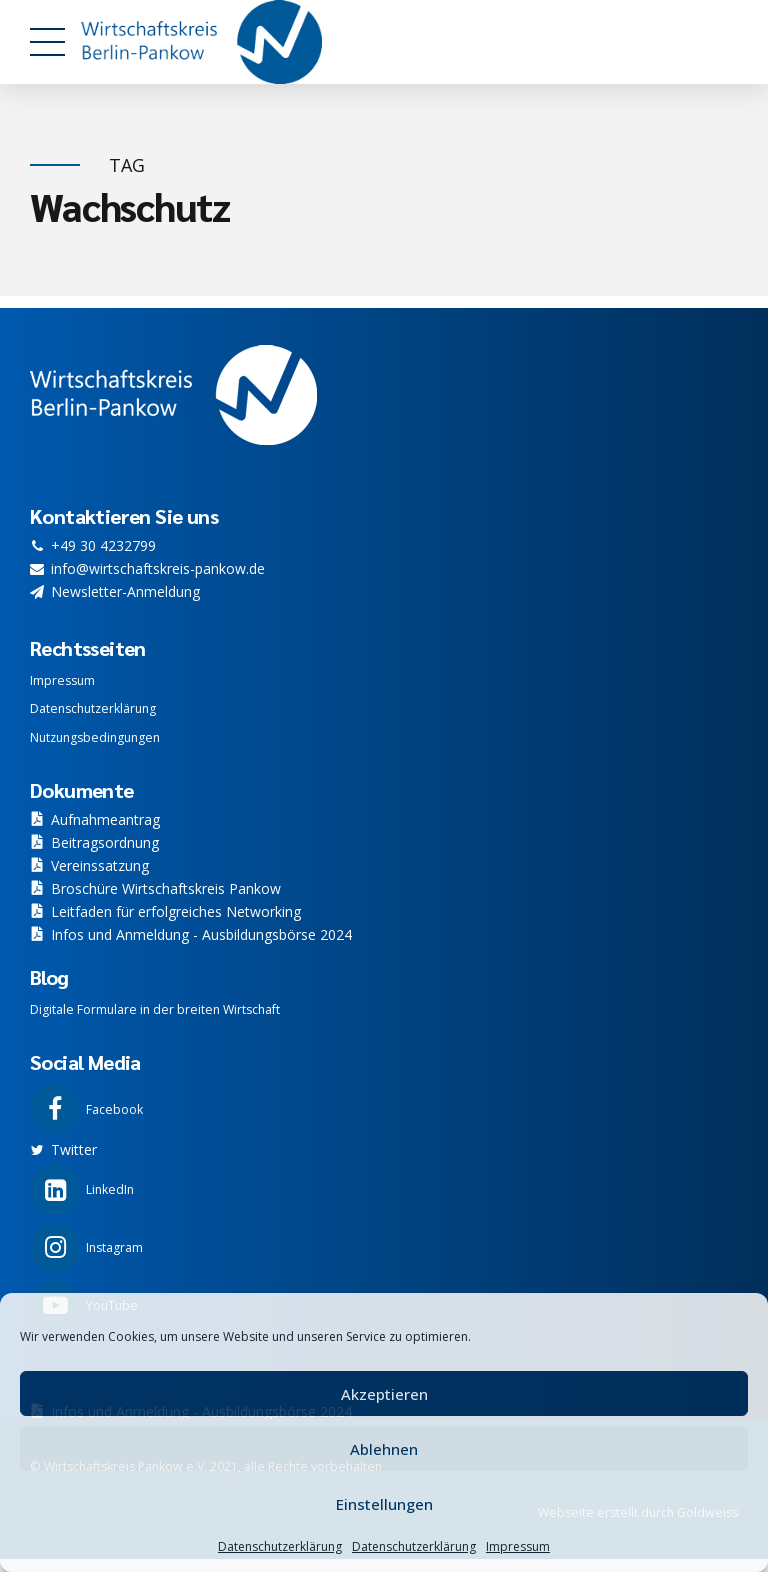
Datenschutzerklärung (280, 1546)
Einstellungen (384, 1504)
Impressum (518, 1546)
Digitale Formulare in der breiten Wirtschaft (155, 1009)
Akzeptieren (384, 1394)
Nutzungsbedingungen (95, 737)
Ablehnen (384, 1449)
